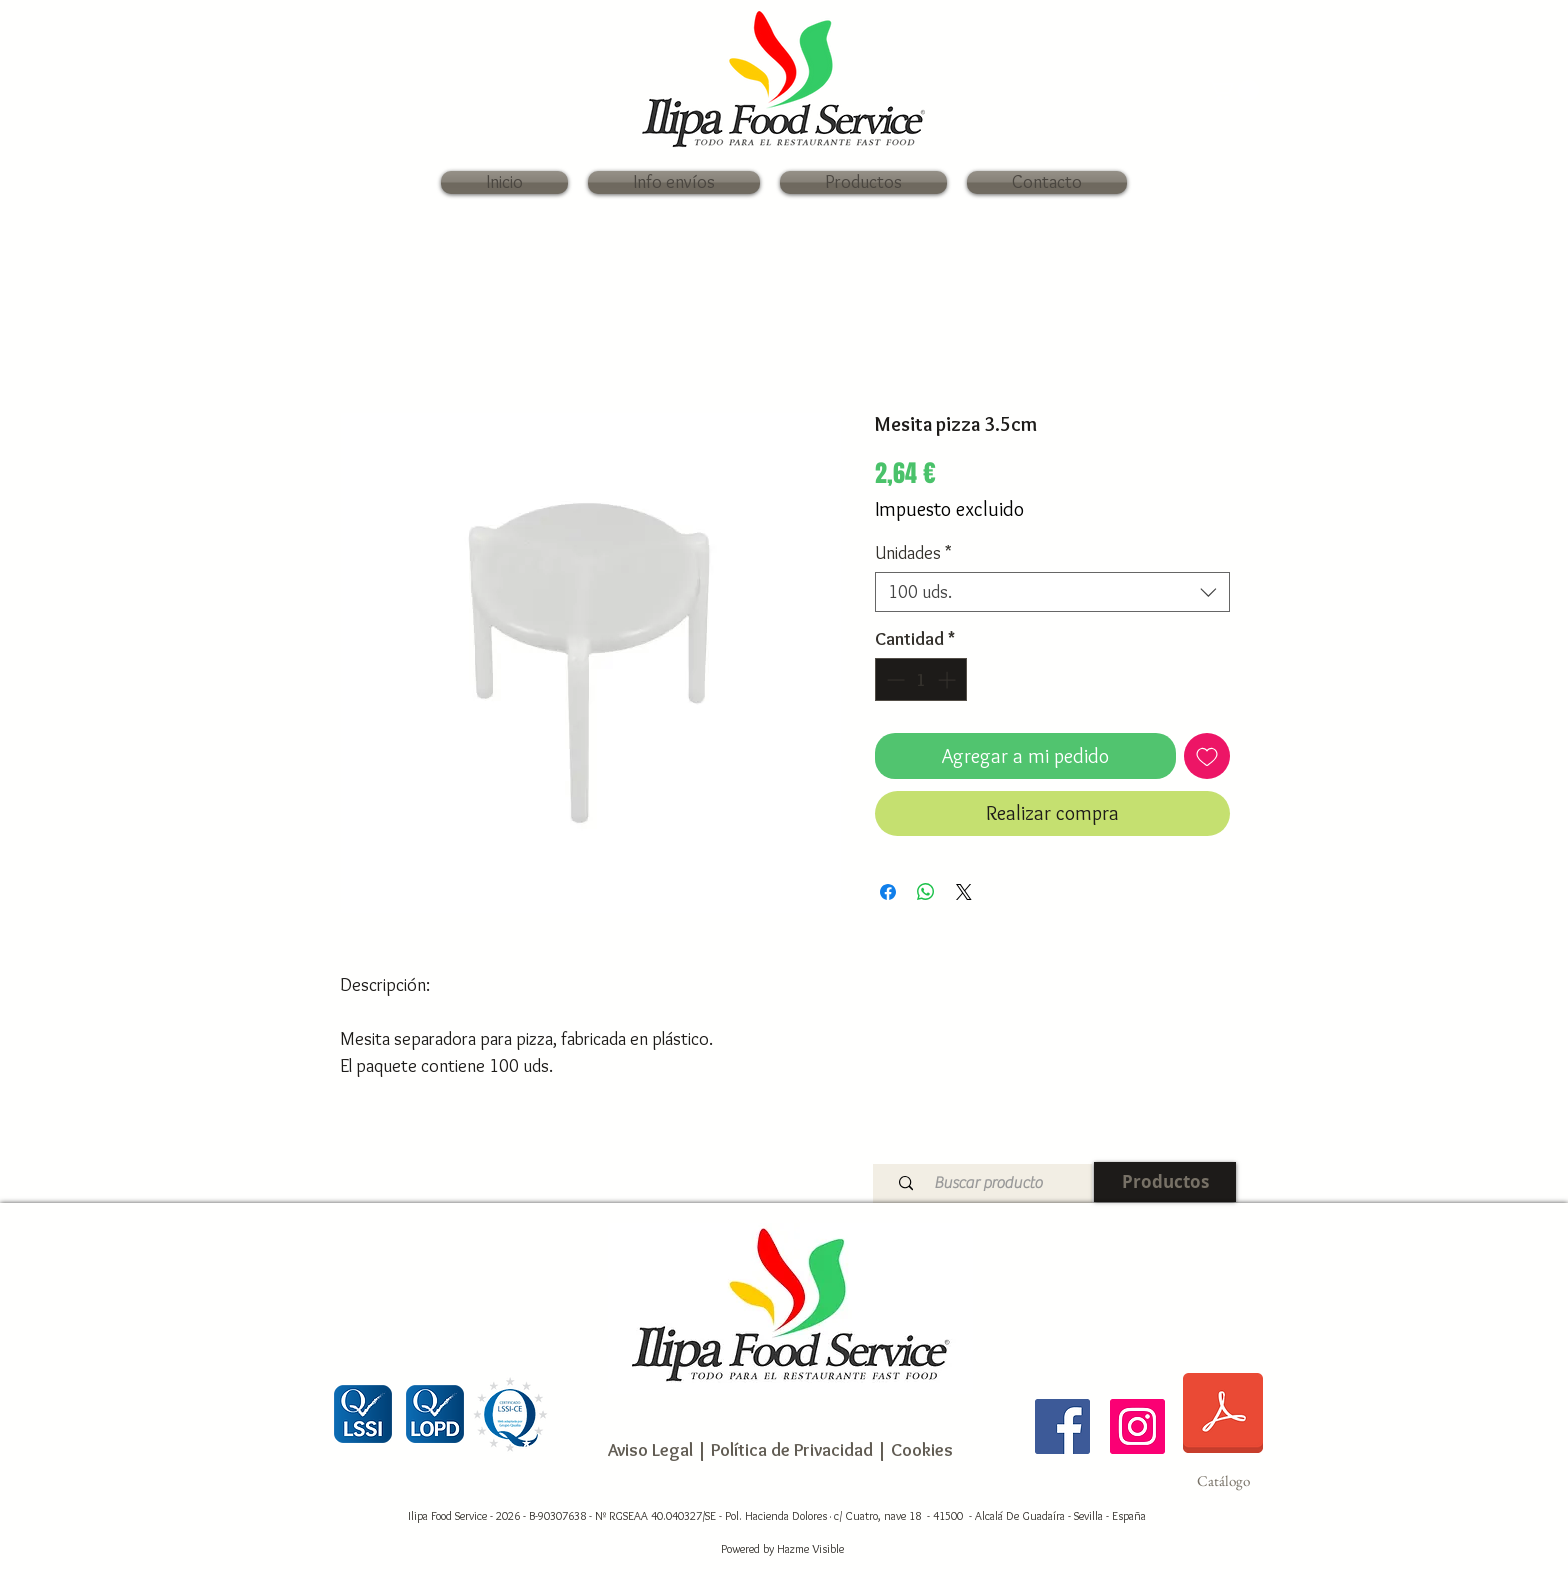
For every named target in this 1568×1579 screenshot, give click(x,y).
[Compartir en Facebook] (888, 892)
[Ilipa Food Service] (1062, 1426)
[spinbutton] (921, 679)
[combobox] (1052, 592)
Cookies (922, 1450)
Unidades (913, 553)
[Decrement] (893, 679)
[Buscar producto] (987, 1183)
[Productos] (1165, 1182)
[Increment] (948, 679)
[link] (1233, 90)
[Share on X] (964, 892)
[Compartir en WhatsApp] (926, 892)
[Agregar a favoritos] (1207, 756)
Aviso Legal (650, 1450)
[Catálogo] (1223, 1426)
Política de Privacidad (790, 1450)
